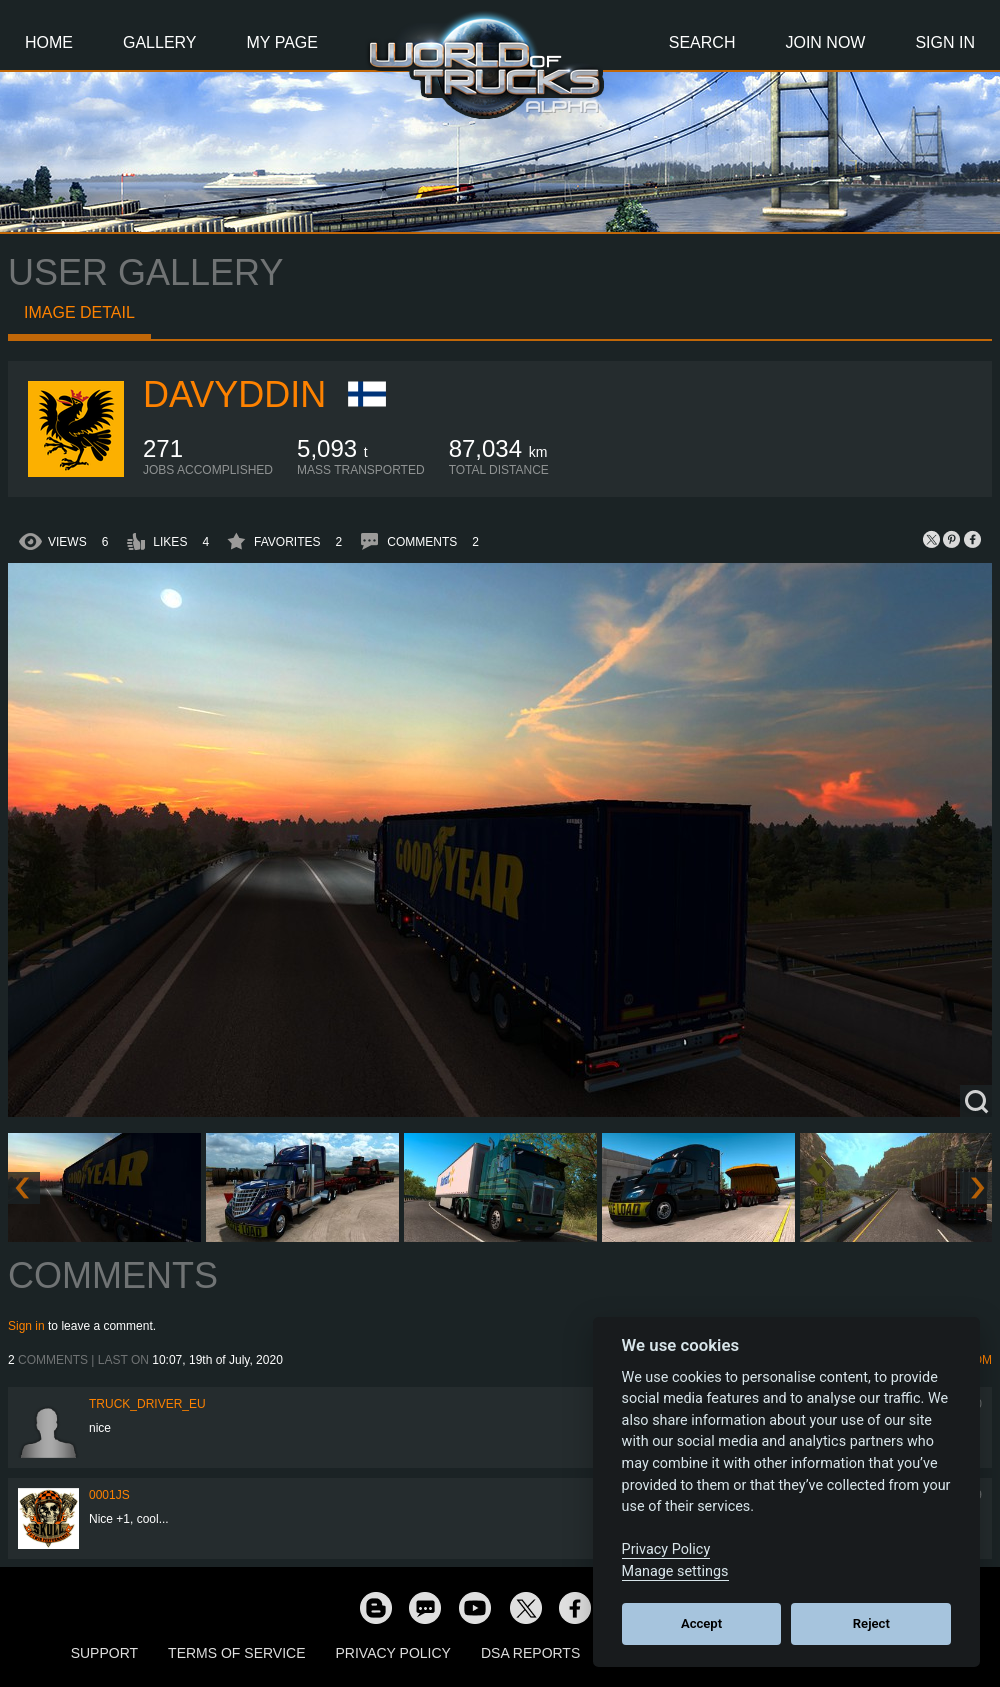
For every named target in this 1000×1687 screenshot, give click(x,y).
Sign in (26, 1326)
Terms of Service (236, 1653)
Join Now (825, 42)
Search (702, 42)
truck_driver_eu (147, 1404)
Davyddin (234, 394)
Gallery (160, 42)
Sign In (945, 42)
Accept (701, 1623)
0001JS (109, 1495)
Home (49, 42)
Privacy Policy (393, 1653)
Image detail (79, 312)
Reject (871, 1623)
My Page (282, 42)
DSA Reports (530, 1653)
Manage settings (675, 1571)
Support (104, 1653)
